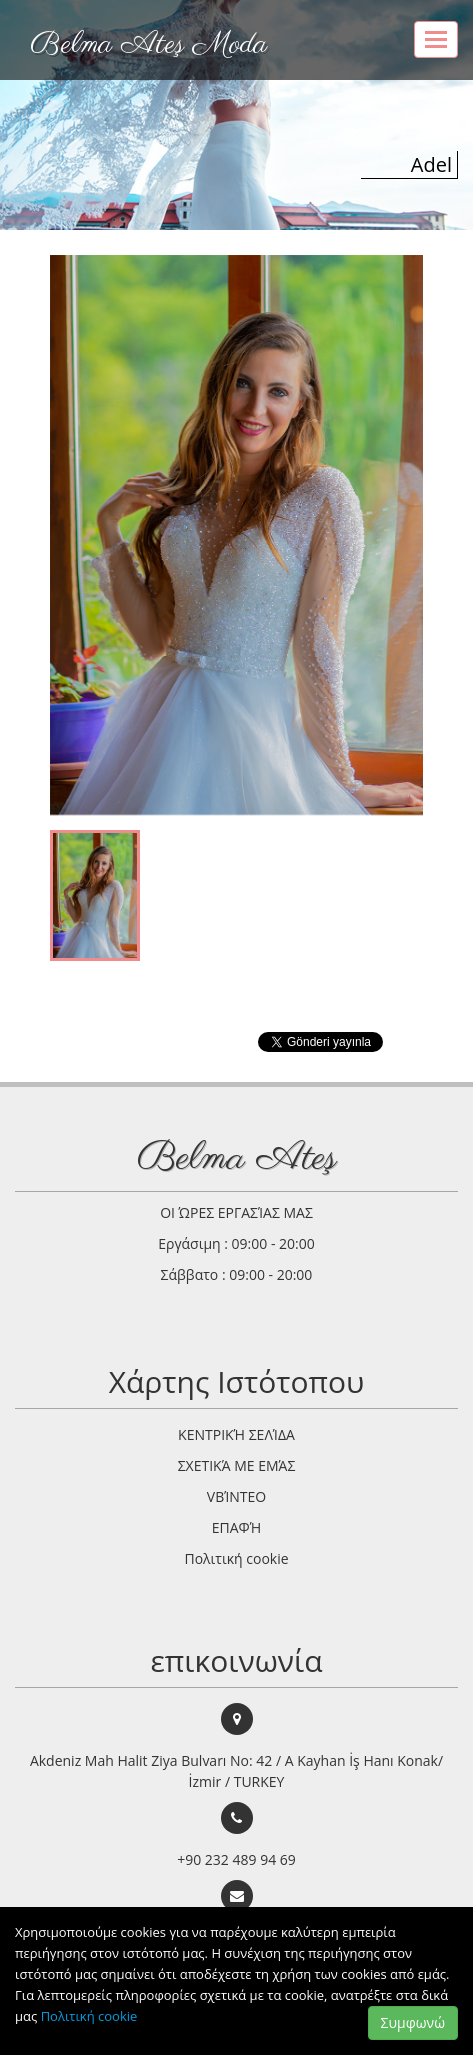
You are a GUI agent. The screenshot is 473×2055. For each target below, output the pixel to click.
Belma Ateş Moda (148, 45)
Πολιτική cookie (89, 2016)
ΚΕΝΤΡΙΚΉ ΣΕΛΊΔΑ (236, 1434)
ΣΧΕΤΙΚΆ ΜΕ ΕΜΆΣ (237, 1465)
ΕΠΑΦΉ (236, 1527)
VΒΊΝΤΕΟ (236, 1496)
